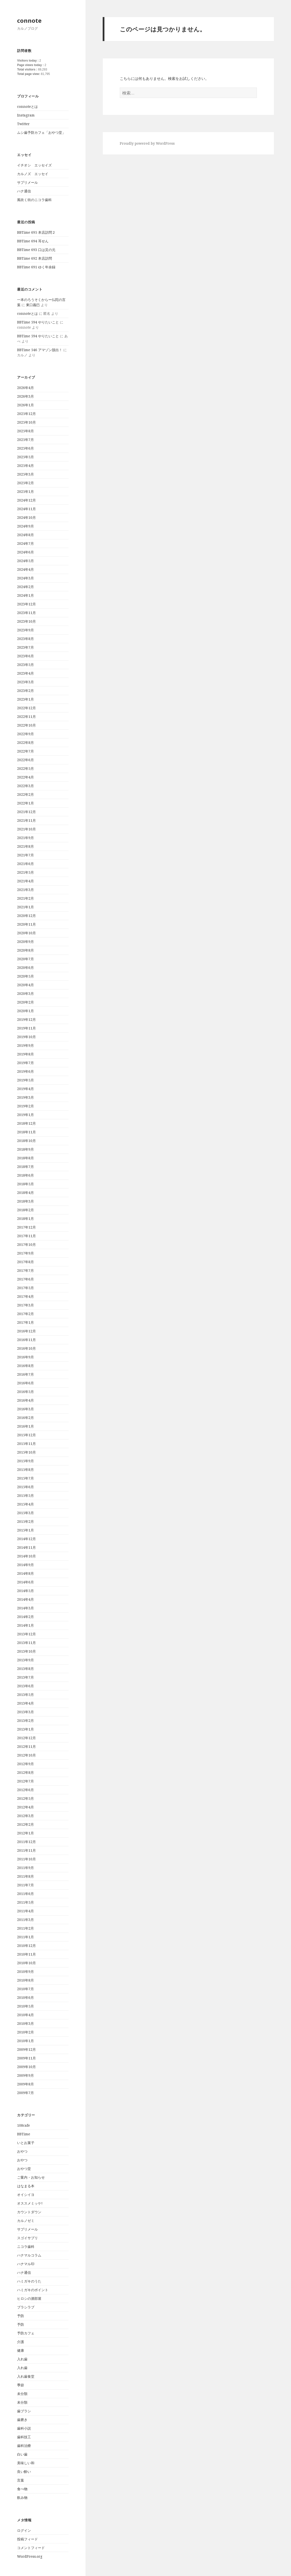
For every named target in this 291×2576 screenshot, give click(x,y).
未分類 (22, 2393)
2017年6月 (25, 1279)
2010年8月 (25, 1980)
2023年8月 (25, 638)
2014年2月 (25, 1616)
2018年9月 (25, 1149)
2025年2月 (25, 482)
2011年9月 (25, 1867)
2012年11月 (26, 1746)
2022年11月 (26, 716)
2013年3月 (25, 1712)
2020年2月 (25, 1002)
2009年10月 (26, 2066)
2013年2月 (25, 1720)
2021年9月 (25, 837)
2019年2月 (25, 1106)
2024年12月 (26, 500)
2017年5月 (25, 1287)
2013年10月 (26, 1651)
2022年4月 (25, 777)
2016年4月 (25, 1400)
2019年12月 (26, 1019)
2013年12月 (26, 1634)
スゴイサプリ (27, 2237)
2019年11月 (26, 1028)
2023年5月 (25, 664)
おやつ (22, 2151)
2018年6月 (25, 1175)
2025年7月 (25, 439)
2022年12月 (26, 708)
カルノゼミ (25, 2220)
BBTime (23, 2134)
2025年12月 (26, 413)
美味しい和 (25, 2463)
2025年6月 (25, 448)
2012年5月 (25, 1798)
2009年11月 (26, 2058)
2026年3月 (25, 396)
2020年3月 (25, 993)
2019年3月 (25, 1097)
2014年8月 (25, 1573)
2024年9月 (25, 526)
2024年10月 (26, 517)
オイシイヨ (25, 2194)
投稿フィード (27, 2539)
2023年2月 (25, 690)
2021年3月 (25, 889)
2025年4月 (25, 465)
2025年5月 (25, 457)
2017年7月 (25, 1270)
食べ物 (22, 2488)
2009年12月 (26, 2049)
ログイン (24, 2530)
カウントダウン (29, 2212)
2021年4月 (25, 881)
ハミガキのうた (29, 2281)
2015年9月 (25, 1461)
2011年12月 (26, 1841)
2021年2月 (25, 898)
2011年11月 (26, 1850)
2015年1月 (25, 1530)
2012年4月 (25, 1807)
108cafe (23, 2125)
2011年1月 (25, 1937)
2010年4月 (25, 2014)
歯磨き (22, 2419)
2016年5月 (25, 1391)
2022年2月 (25, 794)
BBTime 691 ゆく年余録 (36, 267)
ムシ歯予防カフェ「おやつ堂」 (41, 132)
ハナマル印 (25, 2263)
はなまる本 (25, 2186)
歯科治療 (24, 2445)
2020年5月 (25, 976)
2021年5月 (25, 872)
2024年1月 (25, 595)
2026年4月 (25, 387)
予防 (20, 2315)
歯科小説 (24, 2428)
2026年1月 (25, 405)
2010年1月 (25, 2040)
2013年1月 (25, 1729)
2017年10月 (26, 1244)
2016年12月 (26, 1331)
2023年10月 (26, 621)
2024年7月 (25, 543)
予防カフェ (25, 2333)
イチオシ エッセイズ (34, 165)
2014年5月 (25, 1590)
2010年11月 (26, 1954)
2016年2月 (25, 1417)
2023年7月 (25, 647)
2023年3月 (25, 682)
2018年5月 (25, 1184)
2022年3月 (25, 785)
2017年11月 (26, 1235)
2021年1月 (25, 907)
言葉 (20, 2480)
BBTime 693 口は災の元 (36, 249)
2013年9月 (25, 1660)
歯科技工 (24, 2437)
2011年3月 (25, 1919)
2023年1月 (25, 699)
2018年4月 (25, 1192)
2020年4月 (25, 984)
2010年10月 (26, 1962)
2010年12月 (26, 1945)
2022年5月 (25, 768)
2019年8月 (25, 1054)
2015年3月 (25, 1512)
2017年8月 (25, 1261)
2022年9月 (25, 733)
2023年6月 (25, 656)
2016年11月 (26, 1339)
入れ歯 (22, 2359)
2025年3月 (25, 474)
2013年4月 (25, 1703)
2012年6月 (25, 1789)
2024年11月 (26, 508)
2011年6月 (25, 1893)
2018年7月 (25, 1166)
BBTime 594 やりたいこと (38, 322)
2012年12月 (26, 1737)
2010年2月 (25, 2032)
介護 (20, 2341)
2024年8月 (25, 534)
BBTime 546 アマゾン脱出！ (39, 349)
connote (29, 20)
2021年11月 (26, 820)
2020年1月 (25, 1010)
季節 (20, 2385)
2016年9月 (25, 1357)
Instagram (26, 115)
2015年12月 (26, 1435)
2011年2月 (25, 1928)
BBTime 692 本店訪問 (34, 258)
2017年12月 (26, 1227)
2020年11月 (26, 924)
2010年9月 (25, 1971)
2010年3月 (25, 2023)
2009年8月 (25, 2084)
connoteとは (27, 106)
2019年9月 (25, 1045)
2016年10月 (26, 1348)
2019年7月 (25, 1062)
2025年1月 (25, 491)
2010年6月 (25, 1997)
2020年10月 (26, 933)
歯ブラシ (24, 2411)
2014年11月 (26, 1547)
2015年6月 (25, 1486)
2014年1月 (25, 1625)
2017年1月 (25, 1322)
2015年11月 (26, 1443)
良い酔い (24, 2471)
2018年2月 (25, 1210)
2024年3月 (25, 578)
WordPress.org (29, 2556)
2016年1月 (25, 1426)
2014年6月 (25, 1582)
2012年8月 (25, 1772)
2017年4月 (25, 1296)
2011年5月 (25, 1902)
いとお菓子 (25, 2142)
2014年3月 (25, 1608)
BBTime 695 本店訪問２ (36, 232)
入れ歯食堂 (25, 2376)
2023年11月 (26, 612)
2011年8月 (25, 1876)
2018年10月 (26, 1140)
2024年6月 (25, 552)
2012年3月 (25, 1815)
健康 (20, 2350)
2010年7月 (25, 1988)
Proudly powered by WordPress (147, 143)
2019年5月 (25, 1080)
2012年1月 (25, 1833)
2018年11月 (26, 1132)
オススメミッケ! (30, 2203)
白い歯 (22, 2454)
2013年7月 (25, 1677)
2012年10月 (26, 1755)
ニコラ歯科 (25, 2246)
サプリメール (27, 182)
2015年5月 (25, 1495)
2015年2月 (25, 1521)
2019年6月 (25, 1071)
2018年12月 (26, 1123)
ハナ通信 (24, 191)
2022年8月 (25, 742)
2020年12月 (26, 915)
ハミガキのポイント (32, 2289)
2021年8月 (25, 846)
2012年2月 (25, 1824)
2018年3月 (25, 1201)
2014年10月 (26, 1556)
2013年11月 (26, 1642)
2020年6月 (25, 967)
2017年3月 (25, 1305)
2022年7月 (25, 751)
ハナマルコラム (29, 2255)
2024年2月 (25, 586)
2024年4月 (25, 569)
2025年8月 (25, 431)
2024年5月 (25, 560)
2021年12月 (26, 811)
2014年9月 (25, 1564)
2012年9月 (25, 1763)
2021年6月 (25, 863)
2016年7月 (25, 1374)
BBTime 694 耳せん (32, 241)
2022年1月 (25, 803)
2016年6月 (25, 1383)
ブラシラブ (25, 2307)
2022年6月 (25, 759)
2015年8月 (25, 1469)
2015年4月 (25, 1504)
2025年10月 (26, 422)
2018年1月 (25, 1218)
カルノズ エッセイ (32, 173)
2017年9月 (25, 1253)
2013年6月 (25, 1686)
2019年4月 (25, 1088)
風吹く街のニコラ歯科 (34, 199)
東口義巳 (33, 304)
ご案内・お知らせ (31, 2177)
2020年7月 (25, 959)
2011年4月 (25, 1911)
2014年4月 (25, 1599)
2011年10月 (26, 1859)
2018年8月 (25, 1158)
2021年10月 (26, 829)
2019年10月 (26, 1036)
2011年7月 (25, 1885)
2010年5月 (25, 2006)
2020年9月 (25, 941)
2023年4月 (25, 673)
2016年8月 (25, 1365)
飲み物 (22, 2497)
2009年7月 (25, 2092)
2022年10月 (26, 725)
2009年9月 (25, 2075)
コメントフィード (31, 2547)
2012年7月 (25, 1781)
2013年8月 (25, 1668)
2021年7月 (25, 855)
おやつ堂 (24, 2168)
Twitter (23, 123)
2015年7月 (25, 1478)
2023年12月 (26, 604)
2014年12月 (26, 1538)
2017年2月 (25, 1313)
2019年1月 (25, 1114)
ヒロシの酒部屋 (29, 2298)
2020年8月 (25, 950)
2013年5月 (25, 1694)
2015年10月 (26, 1452)
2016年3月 (25, 1409)
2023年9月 (25, 630)
